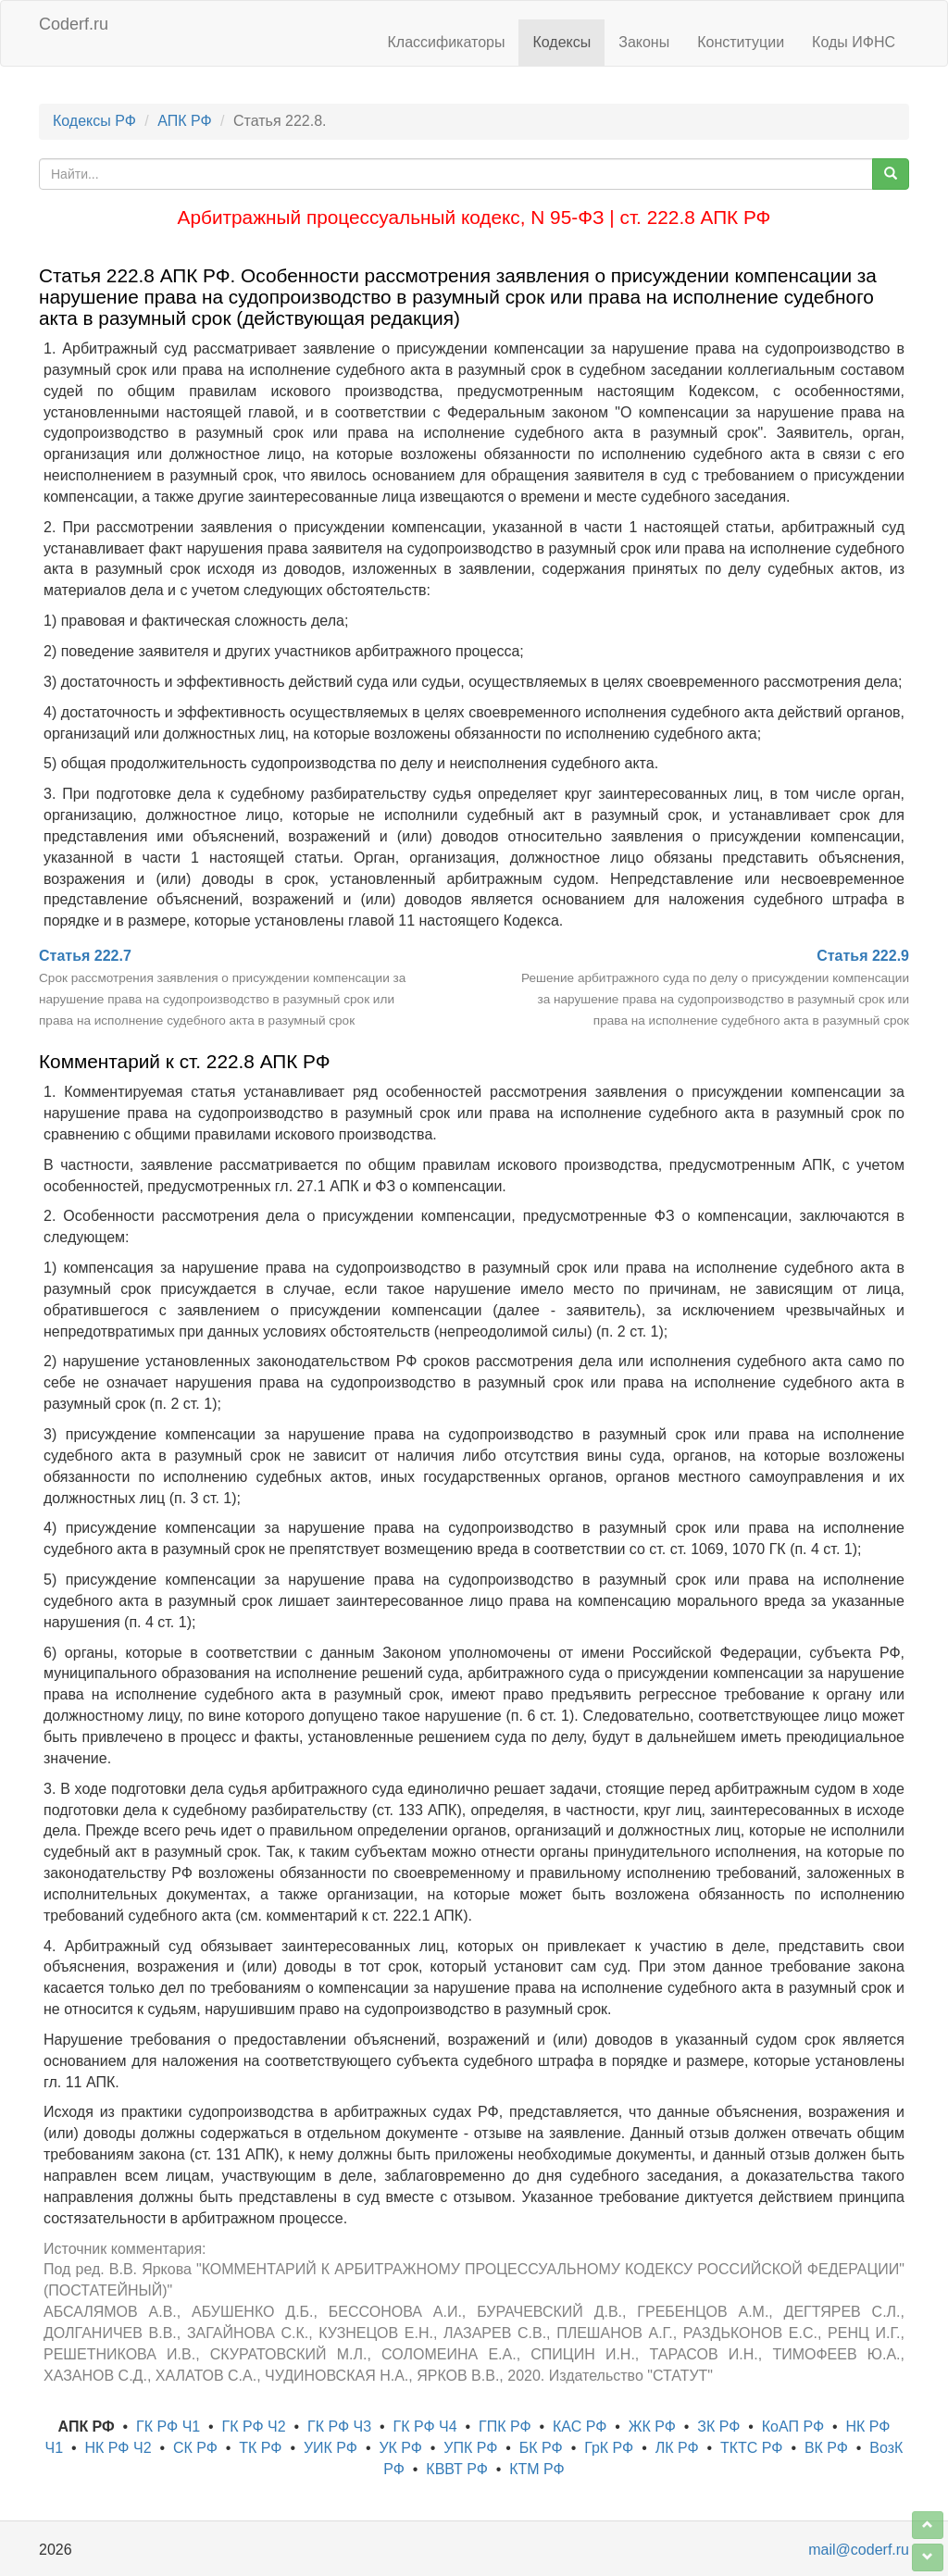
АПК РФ (184, 121)
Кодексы (561, 42)
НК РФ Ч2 (118, 2448)
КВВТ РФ (456, 2469)
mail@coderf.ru (858, 2549)
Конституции (740, 42)
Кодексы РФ (94, 121)
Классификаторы (446, 42)
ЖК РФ (652, 2426)
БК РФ (541, 2448)
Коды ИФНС (853, 42)
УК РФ (400, 2448)
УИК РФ (330, 2448)
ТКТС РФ (751, 2448)
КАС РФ (579, 2426)
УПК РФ (470, 2448)
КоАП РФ (793, 2426)
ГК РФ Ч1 (168, 2426)
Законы (643, 42)
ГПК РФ (505, 2426)
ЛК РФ (677, 2448)
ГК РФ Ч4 (425, 2426)
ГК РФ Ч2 (254, 2426)
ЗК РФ (718, 2426)
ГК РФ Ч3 (339, 2426)
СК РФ (195, 2448)
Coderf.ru (73, 24)
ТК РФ (260, 2448)
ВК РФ (826, 2448)
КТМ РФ (537, 2469)
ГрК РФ (608, 2448)
